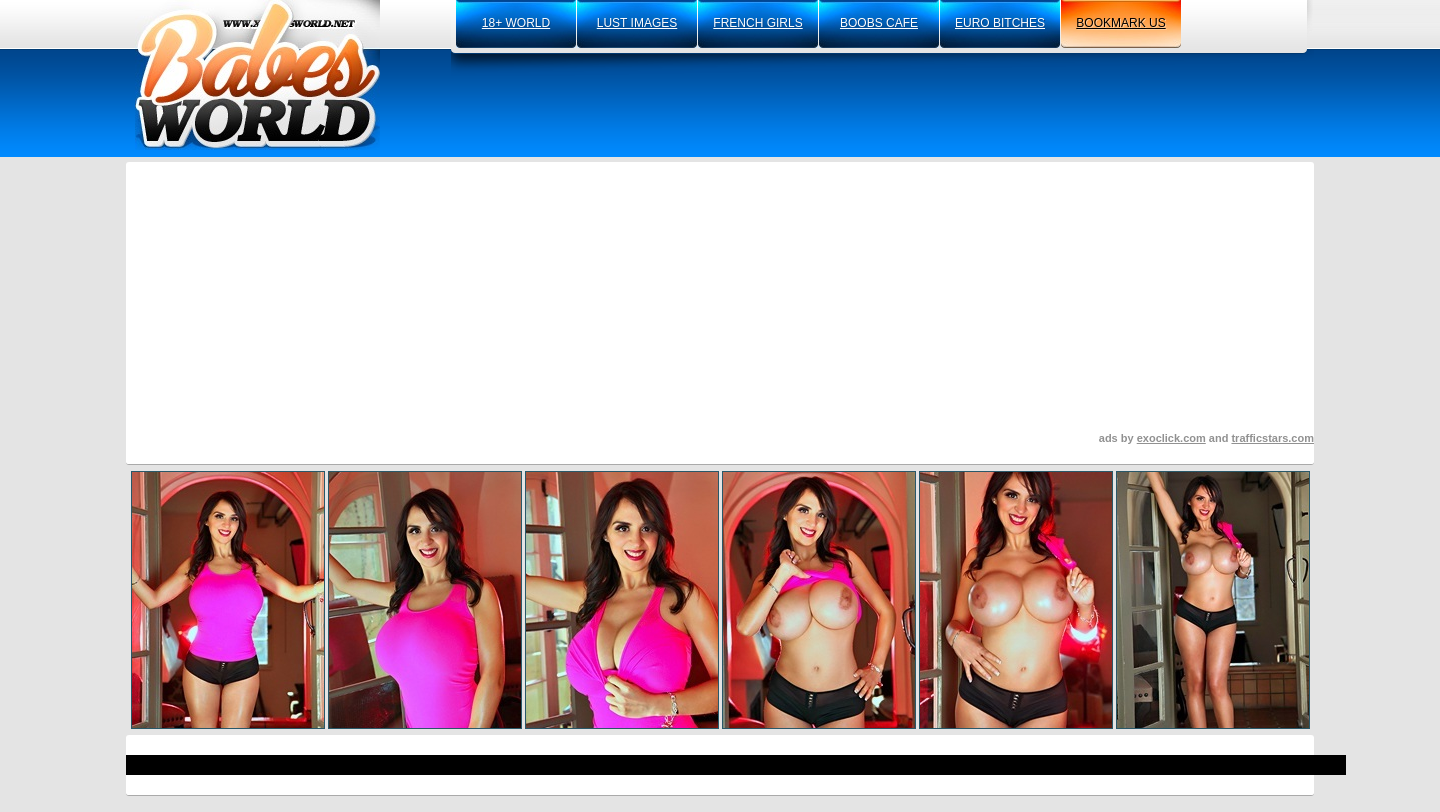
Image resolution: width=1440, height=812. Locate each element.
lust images (637, 23)
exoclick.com (1171, 438)
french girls (757, 23)
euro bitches (1000, 23)
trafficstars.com (1272, 438)
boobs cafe (879, 23)
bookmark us (1120, 23)
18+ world (516, 23)
